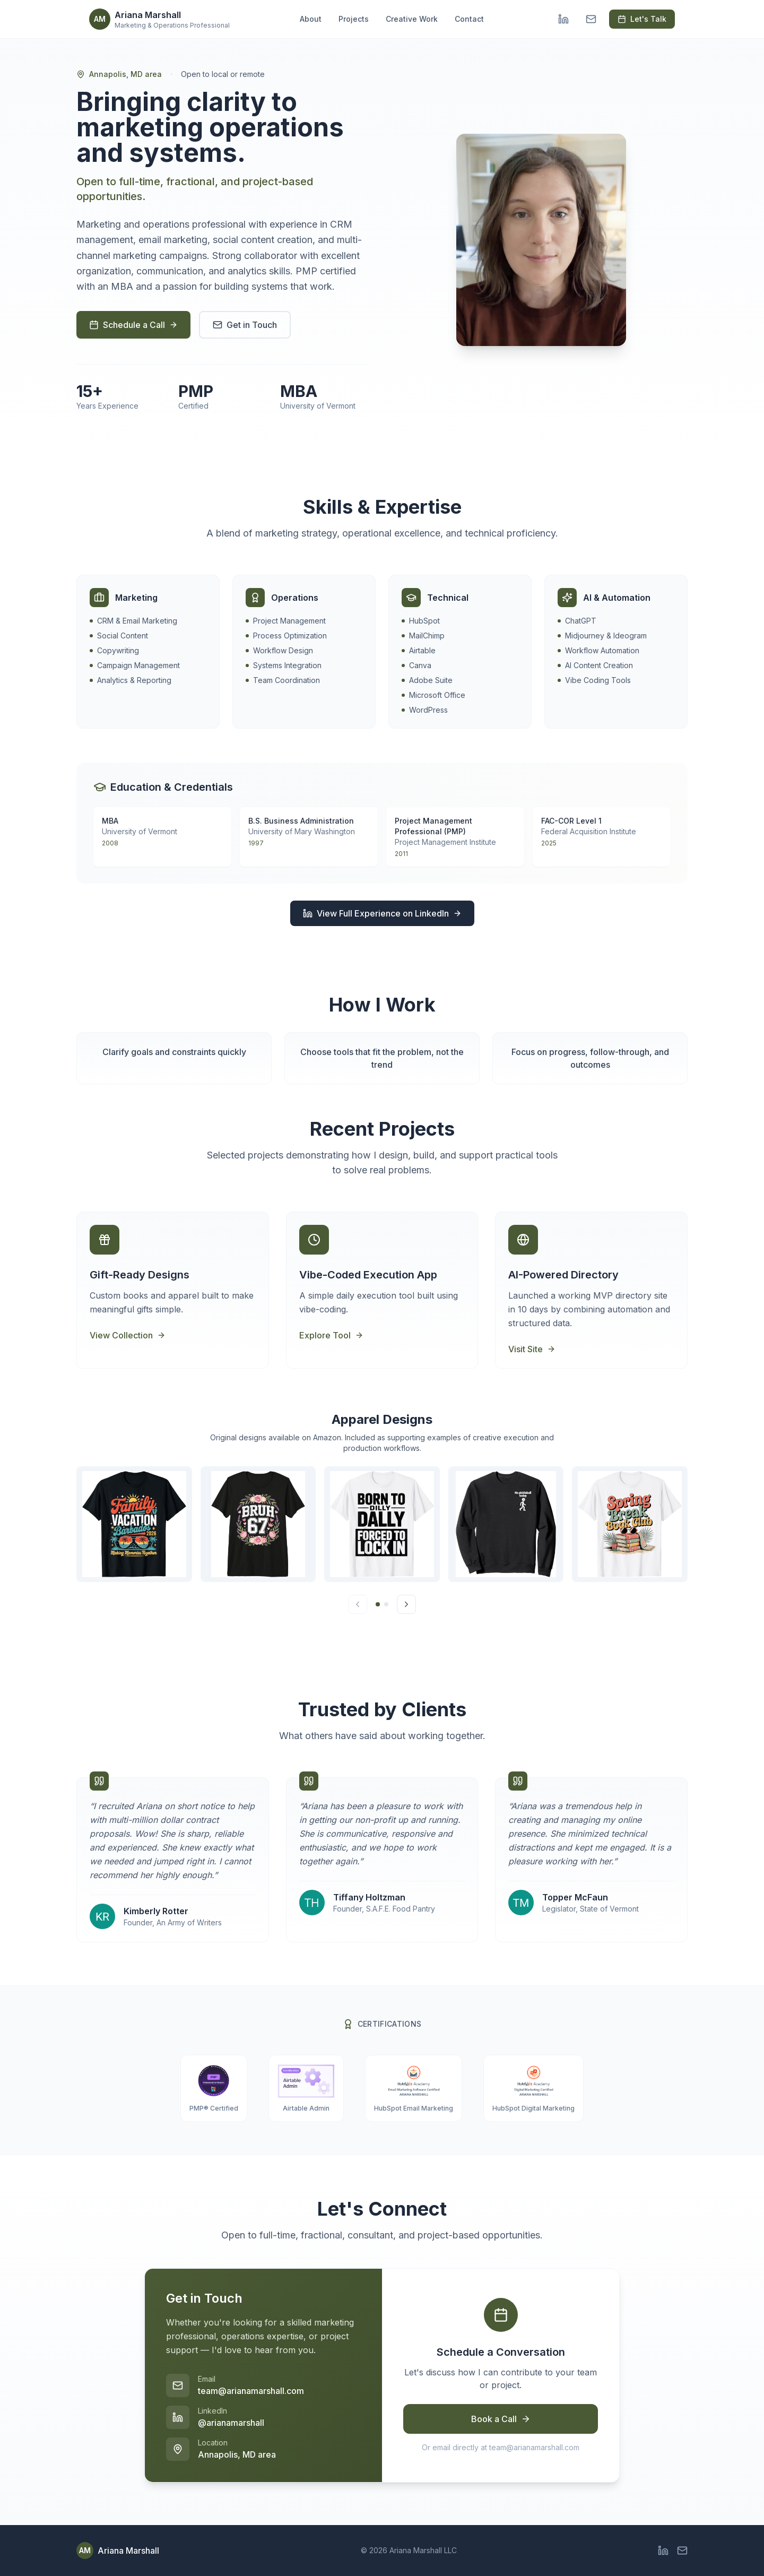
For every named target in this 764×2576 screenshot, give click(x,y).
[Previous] (357, 1604)
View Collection (128, 1335)
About (311, 18)
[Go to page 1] (378, 1604)
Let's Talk (642, 18)
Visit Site (531, 1349)
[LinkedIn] (563, 19)
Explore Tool (331, 1335)
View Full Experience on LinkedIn (382, 913)
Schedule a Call (133, 324)
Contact (469, 18)
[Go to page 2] (386, 1604)
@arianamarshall (231, 2422)
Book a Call (501, 2419)
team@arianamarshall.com (251, 2390)
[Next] (406, 1604)
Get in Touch (245, 324)
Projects (353, 18)
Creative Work (412, 18)
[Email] (591, 19)
